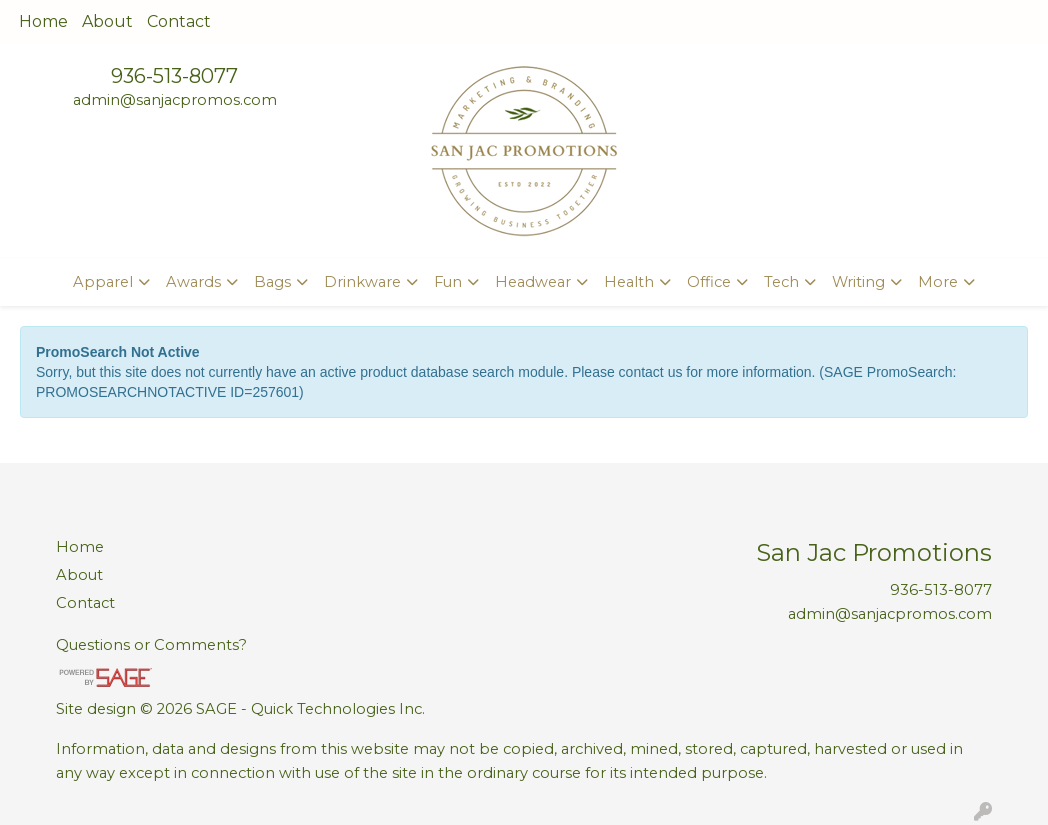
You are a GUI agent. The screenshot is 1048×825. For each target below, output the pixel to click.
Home (43, 21)
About (107, 21)
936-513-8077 (174, 76)
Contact (179, 21)
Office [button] (709, 282)
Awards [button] (193, 282)
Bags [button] (272, 282)
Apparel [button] (103, 282)
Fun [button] (448, 282)
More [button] (938, 282)
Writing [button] (858, 282)
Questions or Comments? (151, 645)
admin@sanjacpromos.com (175, 100)
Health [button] (629, 282)
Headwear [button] (533, 282)
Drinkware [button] (362, 282)
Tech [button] (781, 282)
